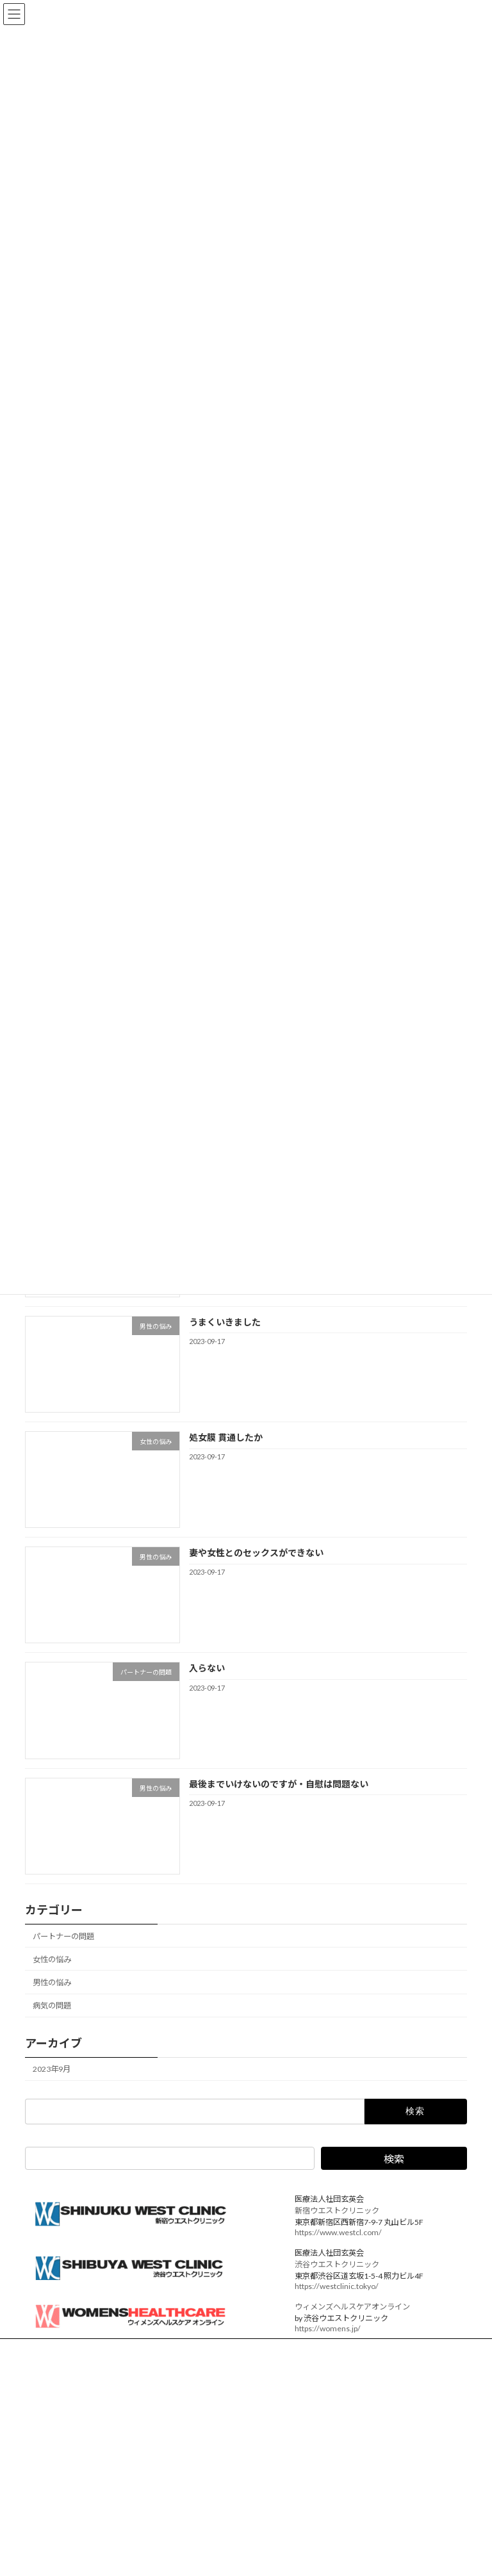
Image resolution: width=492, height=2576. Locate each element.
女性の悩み (52, 1959)
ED (41, 2548)
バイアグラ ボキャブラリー (309, 2530)
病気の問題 (52, 2005)
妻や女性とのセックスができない (256, 1552)
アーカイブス (286, 2508)
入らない (207, 1667)
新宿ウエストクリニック (337, 2210)
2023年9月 (51, 2069)
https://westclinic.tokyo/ (337, 2286)
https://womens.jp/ (328, 2328)
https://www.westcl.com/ (338, 2232)
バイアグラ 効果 (64, 2565)
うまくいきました (225, 1321)
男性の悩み (52, 1982)
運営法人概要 (60, 2350)
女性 (44, 2532)
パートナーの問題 (63, 1935)
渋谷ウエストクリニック (337, 2264)
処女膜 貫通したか (226, 1437)
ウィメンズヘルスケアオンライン (352, 2306)
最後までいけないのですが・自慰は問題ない (278, 1783)
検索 (394, 2159)
